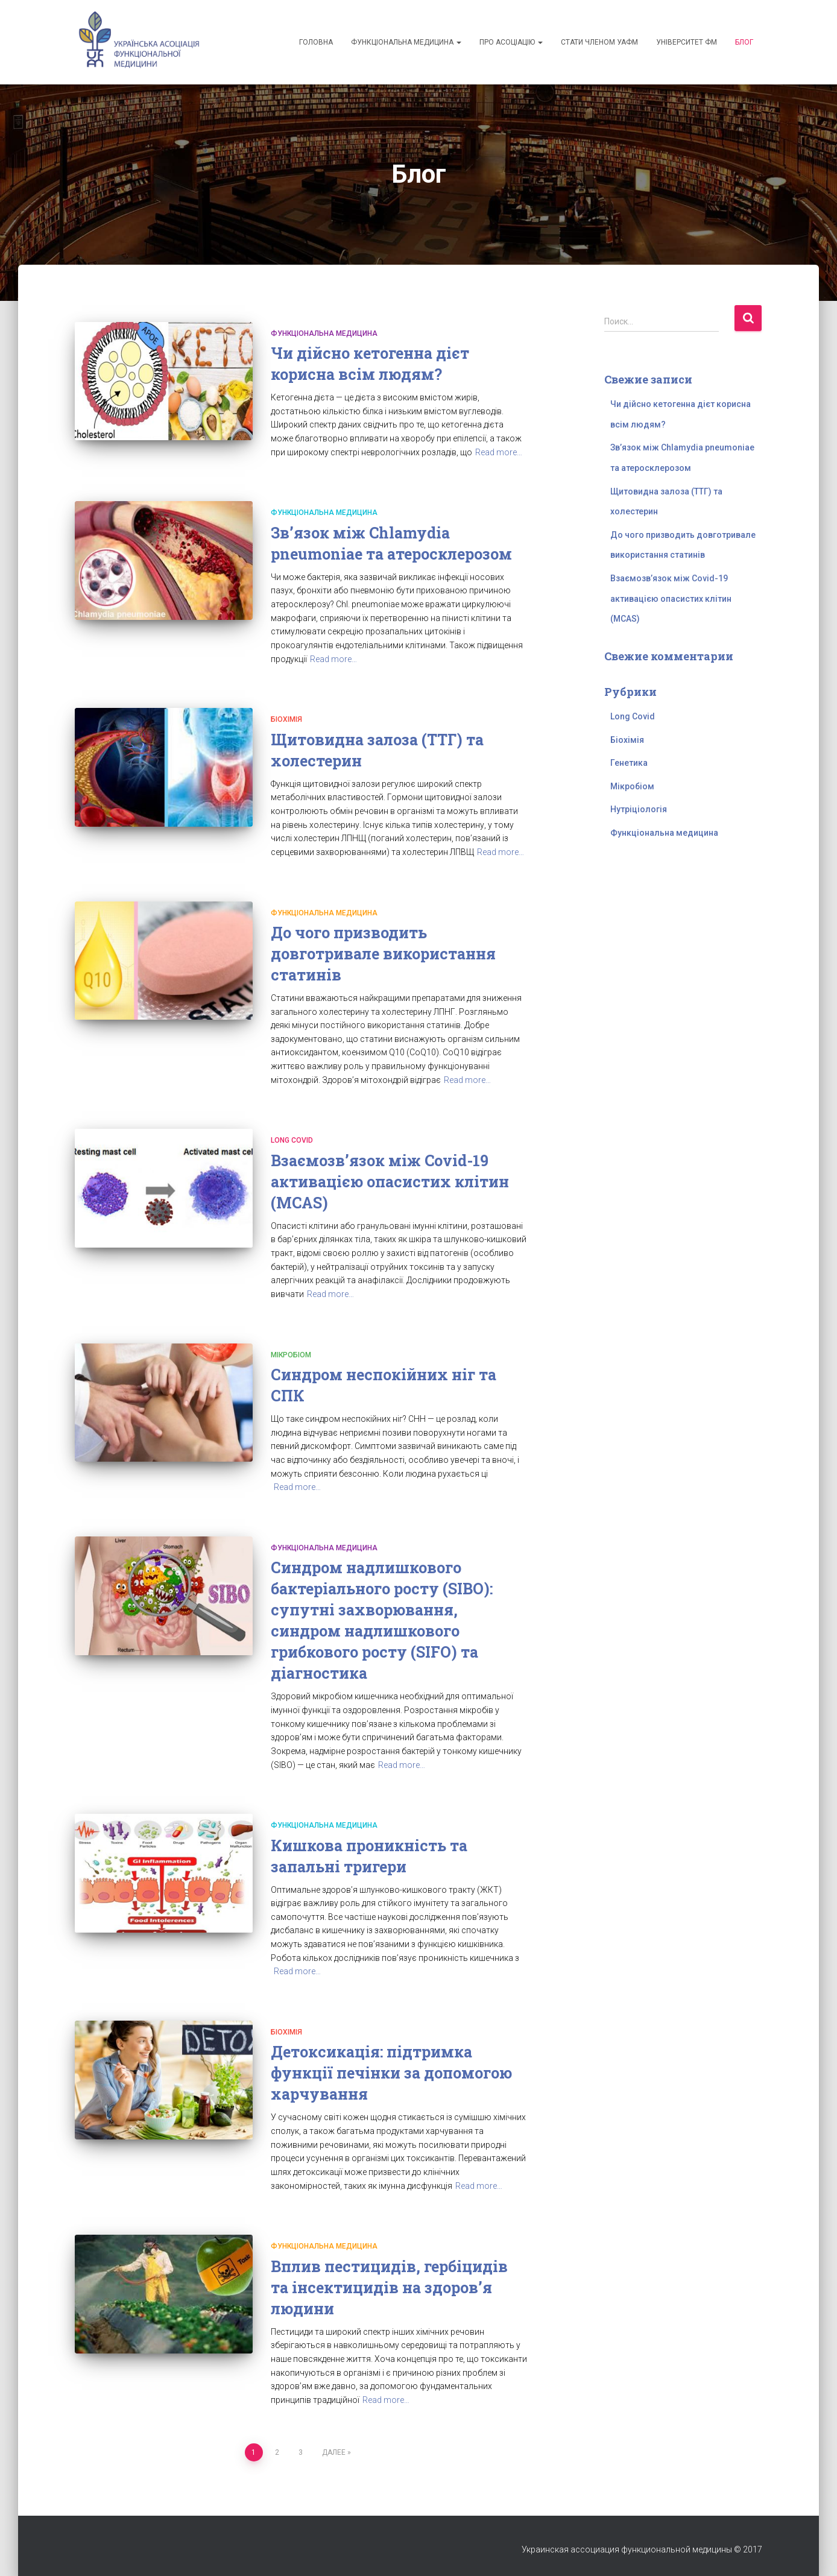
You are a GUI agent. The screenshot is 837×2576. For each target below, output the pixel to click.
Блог (744, 42)
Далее (334, 2452)
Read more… (498, 452)
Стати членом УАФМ (599, 42)
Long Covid (292, 1140)
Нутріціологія (638, 809)
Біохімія (286, 719)
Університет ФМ (686, 42)
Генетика (629, 763)
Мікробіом (291, 1355)
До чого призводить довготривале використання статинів (383, 954)
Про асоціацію (511, 42)
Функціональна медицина (406, 42)
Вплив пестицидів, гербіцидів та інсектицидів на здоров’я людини (389, 2287)
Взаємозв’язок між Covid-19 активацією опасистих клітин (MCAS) (390, 1182)
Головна (316, 42)
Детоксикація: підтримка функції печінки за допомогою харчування (391, 2073)
